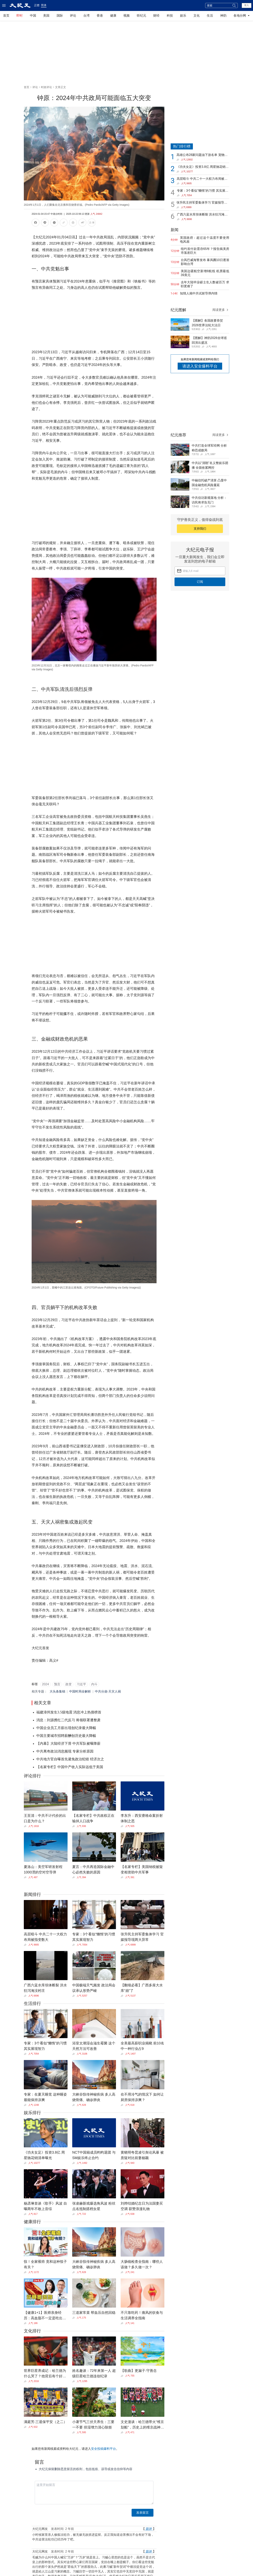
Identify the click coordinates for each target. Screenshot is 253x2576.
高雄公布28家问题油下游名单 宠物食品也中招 (202, 155)
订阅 (200, 581)
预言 (57, 1684)
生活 (210, 15)
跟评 (149, 2528)
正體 (36, 5)
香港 (100, 15)
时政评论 (46, 87)
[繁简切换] (92, 223)
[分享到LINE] (45, 223)
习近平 (81, 1684)
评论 (73, 15)
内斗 (94, 1684)
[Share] (26, 1826)
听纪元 (141, 15)
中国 (33, 15)
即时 (19, 15)
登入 (246, 5)
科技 (170, 15)
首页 (6, 15)
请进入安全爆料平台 (199, 366)
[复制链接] (64, 222)
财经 (156, 15)
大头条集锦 (57, 1691)
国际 (60, 15)
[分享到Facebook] (35, 223)
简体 (43, 5)
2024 (45, 1684)
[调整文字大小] (82, 223)
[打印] (73, 223)
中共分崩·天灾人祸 (108, 1691)
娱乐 (183, 15)
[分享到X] (54, 223)
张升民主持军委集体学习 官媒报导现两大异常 (201, 203)
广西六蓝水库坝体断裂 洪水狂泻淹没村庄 (202, 215)
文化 (196, 15)
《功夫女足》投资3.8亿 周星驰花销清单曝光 (202, 167)
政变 (68, 1684)
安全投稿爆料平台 (103, 2448)
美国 (46, 15)
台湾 (86, 15)
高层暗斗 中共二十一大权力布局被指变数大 (202, 179)
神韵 (223, 15)
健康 (113, 15)
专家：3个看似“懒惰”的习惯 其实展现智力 (202, 191)
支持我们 (200, 528)
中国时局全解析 (80, 1691)
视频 (126, 15)
